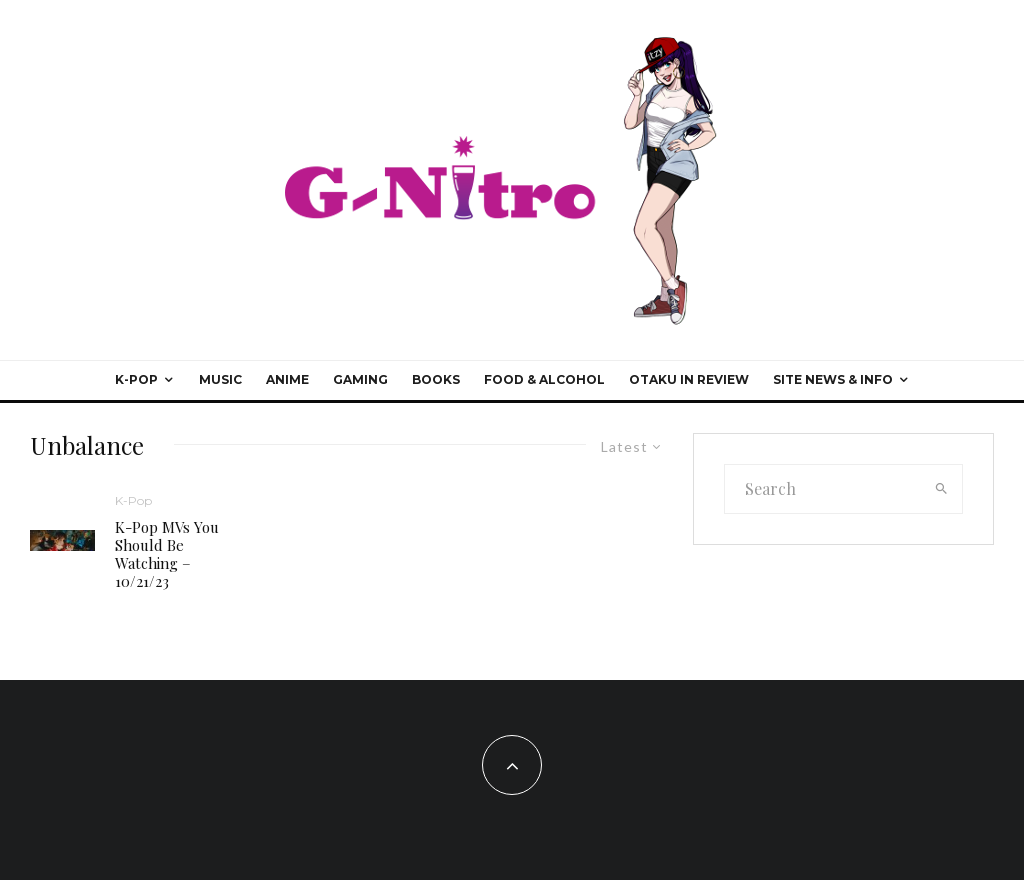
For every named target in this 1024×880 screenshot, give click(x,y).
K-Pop (136, 379)
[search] (941, 489)
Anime (287, 379)
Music (220, 379)
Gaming (360, 379)
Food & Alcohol (544, 379)
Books (436, 379)
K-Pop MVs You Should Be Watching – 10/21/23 (167, 554)
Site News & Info (833, 379)
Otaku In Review (689, 379)
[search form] (823, 489)
